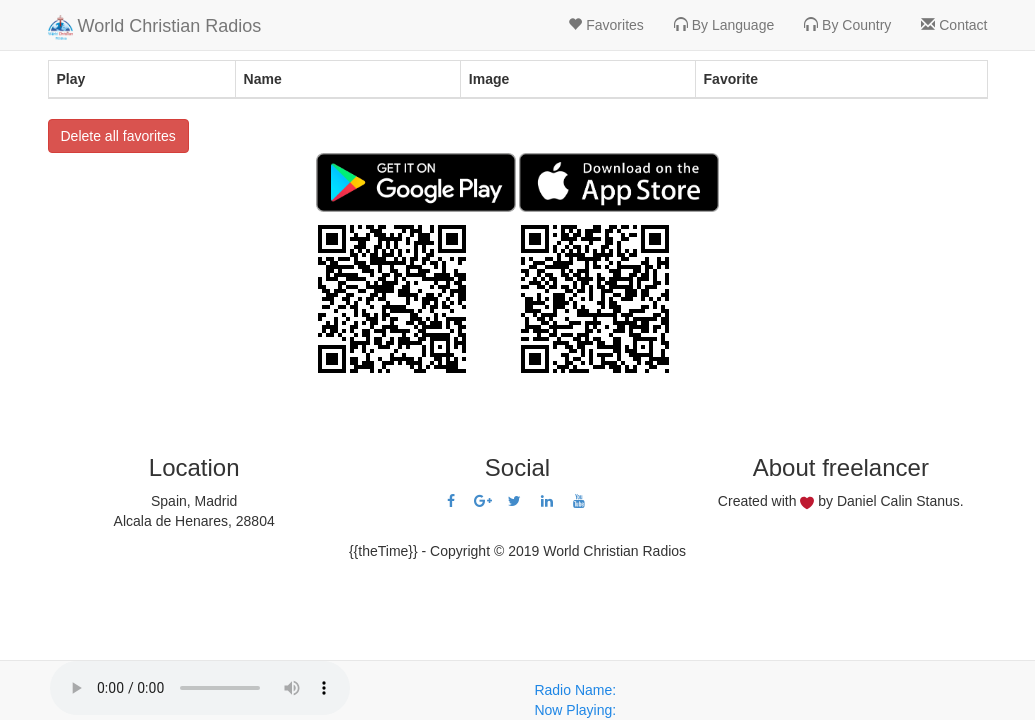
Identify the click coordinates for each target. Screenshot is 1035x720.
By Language (724, 25)
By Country (847, 25)
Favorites (605, 25)
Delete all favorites (118, 136)
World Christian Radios (155, 27)
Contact (954, 25)
